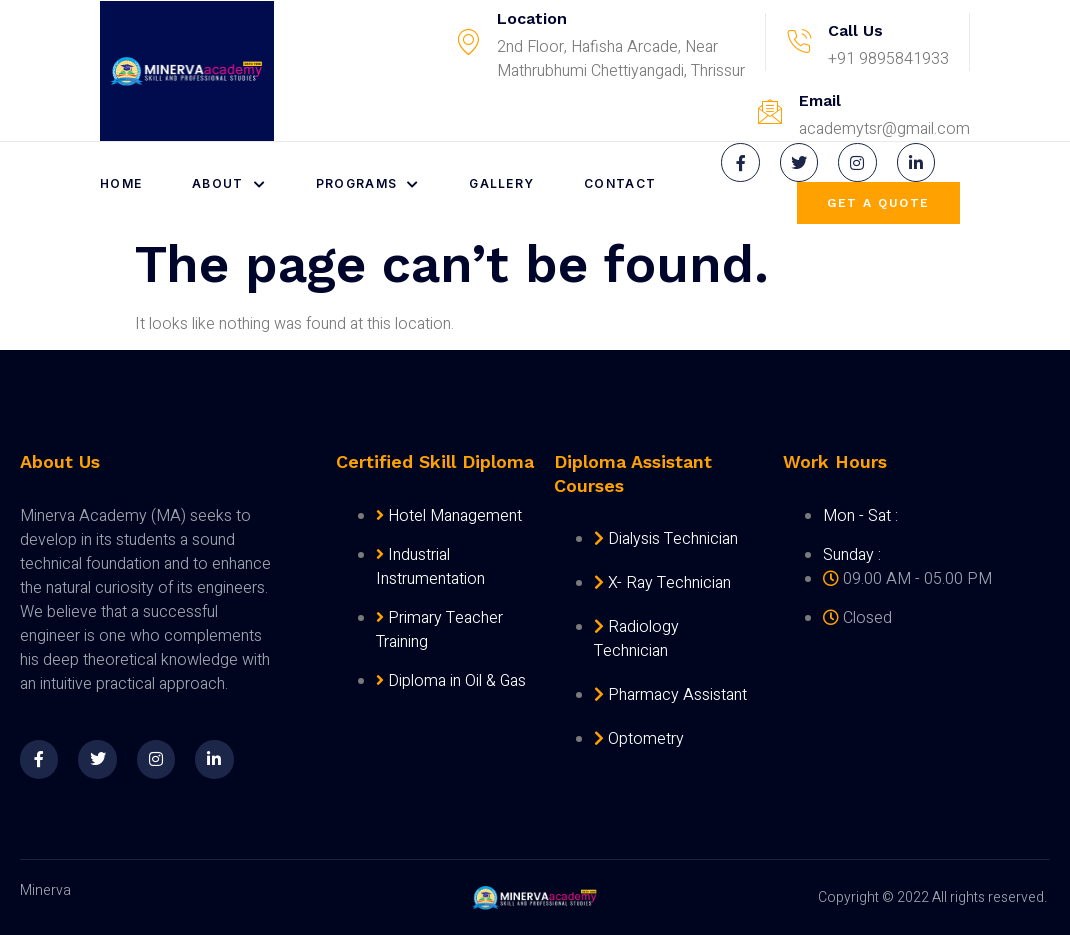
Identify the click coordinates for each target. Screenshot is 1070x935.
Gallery (502, 183)
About (229, 183)
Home (121, 183)
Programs (368, 183)
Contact (621, 183)
